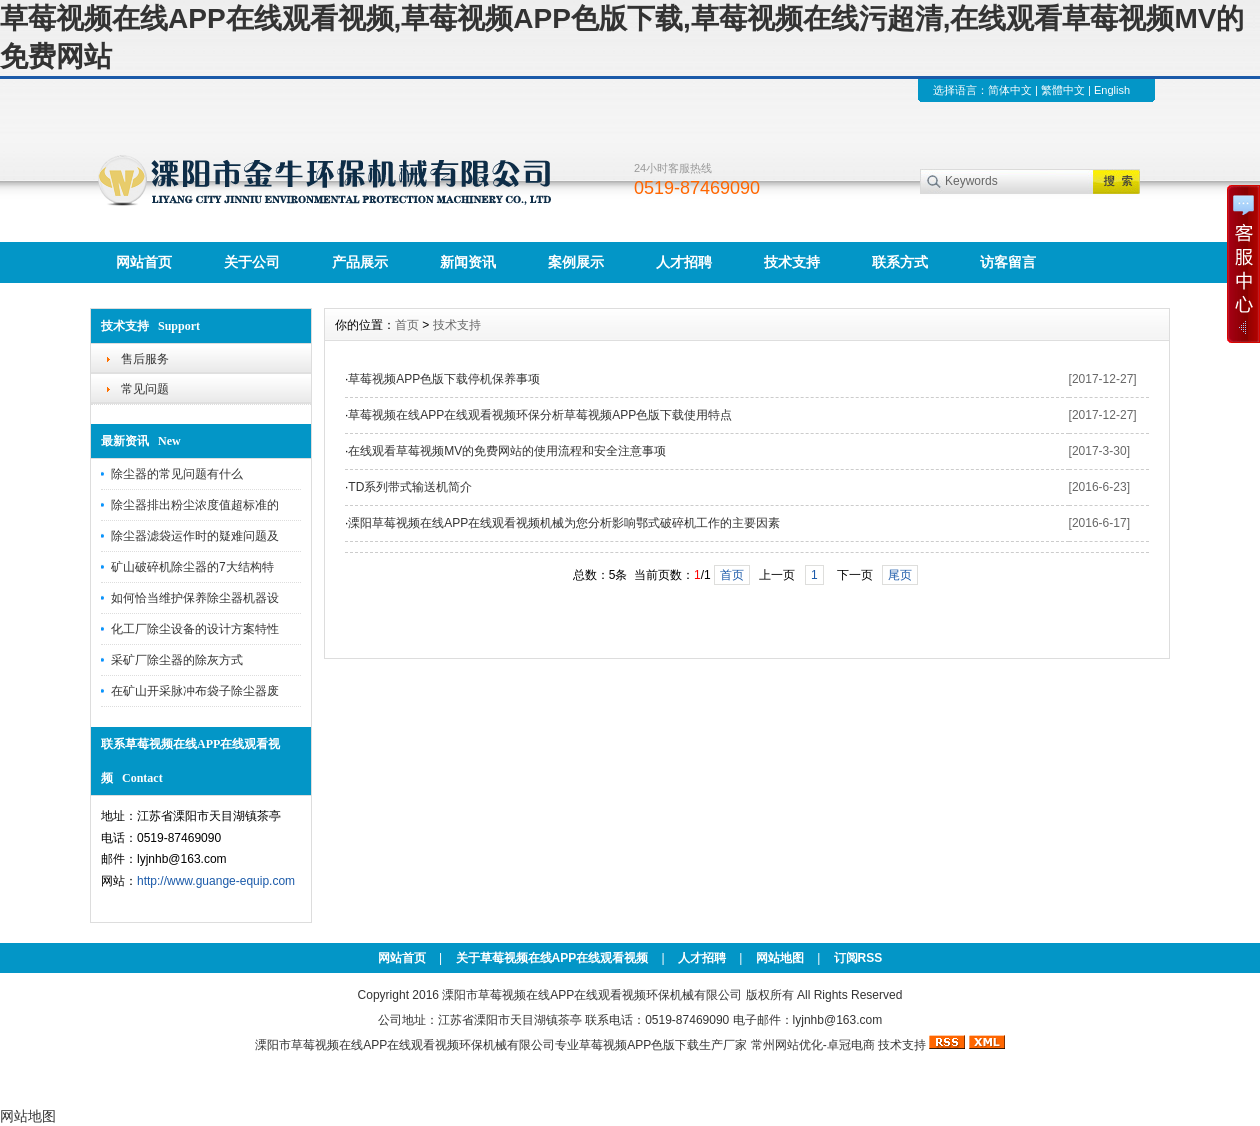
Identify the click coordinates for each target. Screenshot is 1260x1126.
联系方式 (900, 262)
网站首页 (144, 262)
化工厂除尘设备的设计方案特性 (195, 629)
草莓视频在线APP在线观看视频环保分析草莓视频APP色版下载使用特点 (540, 415)
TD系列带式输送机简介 (410, 487)
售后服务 (145, 359)
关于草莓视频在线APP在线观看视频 (552, 958)
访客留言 (1008, 262)
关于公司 (252, 262)
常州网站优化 (787, 1045)
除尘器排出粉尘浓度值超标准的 (195, 505)
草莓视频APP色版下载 (639, 1045)
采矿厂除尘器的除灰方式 (177, 660)
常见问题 (145, 389)
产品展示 (360, 262)
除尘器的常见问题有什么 (177, 474)
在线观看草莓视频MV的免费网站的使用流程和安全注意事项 (507, 451)
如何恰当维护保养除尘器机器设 (195, 598)
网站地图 (780, 958)
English (1112, 90)
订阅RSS (858, 958)
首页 (407, 325)
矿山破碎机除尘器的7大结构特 (192, 567)
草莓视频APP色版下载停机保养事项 (444, 379)
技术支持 (792, 262)
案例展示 (576, 262)
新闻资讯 (468, 262)
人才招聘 (684, 262)
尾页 (900, 575)
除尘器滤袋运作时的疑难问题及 (195, 536)
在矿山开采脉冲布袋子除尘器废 (195, 691)
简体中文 (1010, 90)
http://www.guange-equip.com (216, 881)
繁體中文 (1063, 90)
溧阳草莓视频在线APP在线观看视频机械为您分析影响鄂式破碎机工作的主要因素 (564, 523)
